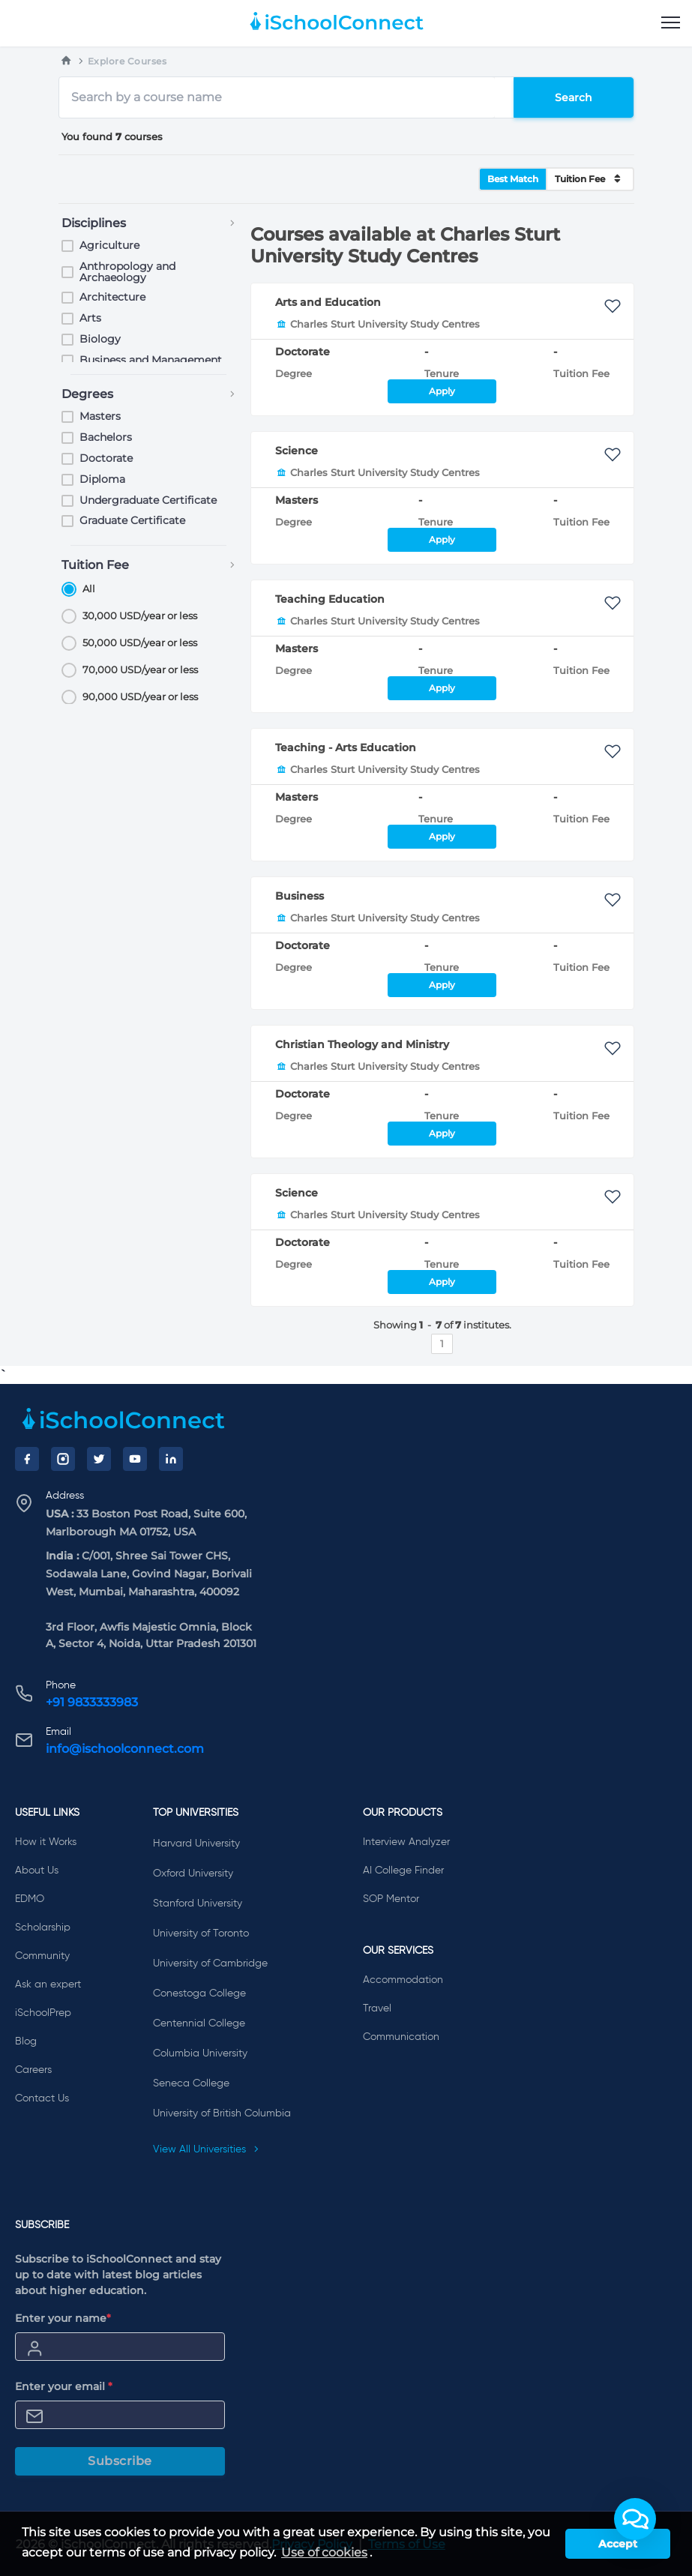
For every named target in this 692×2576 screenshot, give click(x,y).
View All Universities (206, 2149)
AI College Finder (403, 1870)
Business (299, 896)
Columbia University (200, 2053)
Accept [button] (617, 2544)
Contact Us (42, 2098)
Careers (33, 2070)
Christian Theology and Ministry (362, 1044)
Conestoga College (199, 1993)
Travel (377, 2008)
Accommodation (403, 1980)
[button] (635, 2519)
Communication (401, 2037)
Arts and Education (328, 302)
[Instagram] (63, 1459)
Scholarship (42, 1927)
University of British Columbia (222, 2113)
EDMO (29, 1899)
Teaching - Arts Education (345, 747)
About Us (36, 1870)
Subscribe (120, 2461)
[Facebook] (27, 1459)
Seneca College (191, 2083)
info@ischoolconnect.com (125, 1749)
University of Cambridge (210, 1963)
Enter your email (63, 2386)
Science (296, 450)
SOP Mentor (391, 1899)
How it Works (45, 1842)
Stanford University (197, 1903)
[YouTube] (135, 1459)
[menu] (670, 23)
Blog (26, 2041)
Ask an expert (48, 1984)
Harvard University (196, 1843)
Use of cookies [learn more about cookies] (324, 2552)
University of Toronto (201, 1933)
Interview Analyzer (406, 1842)
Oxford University (193, 1873)
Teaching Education (330, 599)
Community (42, 1956)
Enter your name (63, 2318)
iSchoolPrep (43, 2013)
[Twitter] (99, 1459)
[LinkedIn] (171, 1459)
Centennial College (199, 2023)
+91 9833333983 (92, 1702)
